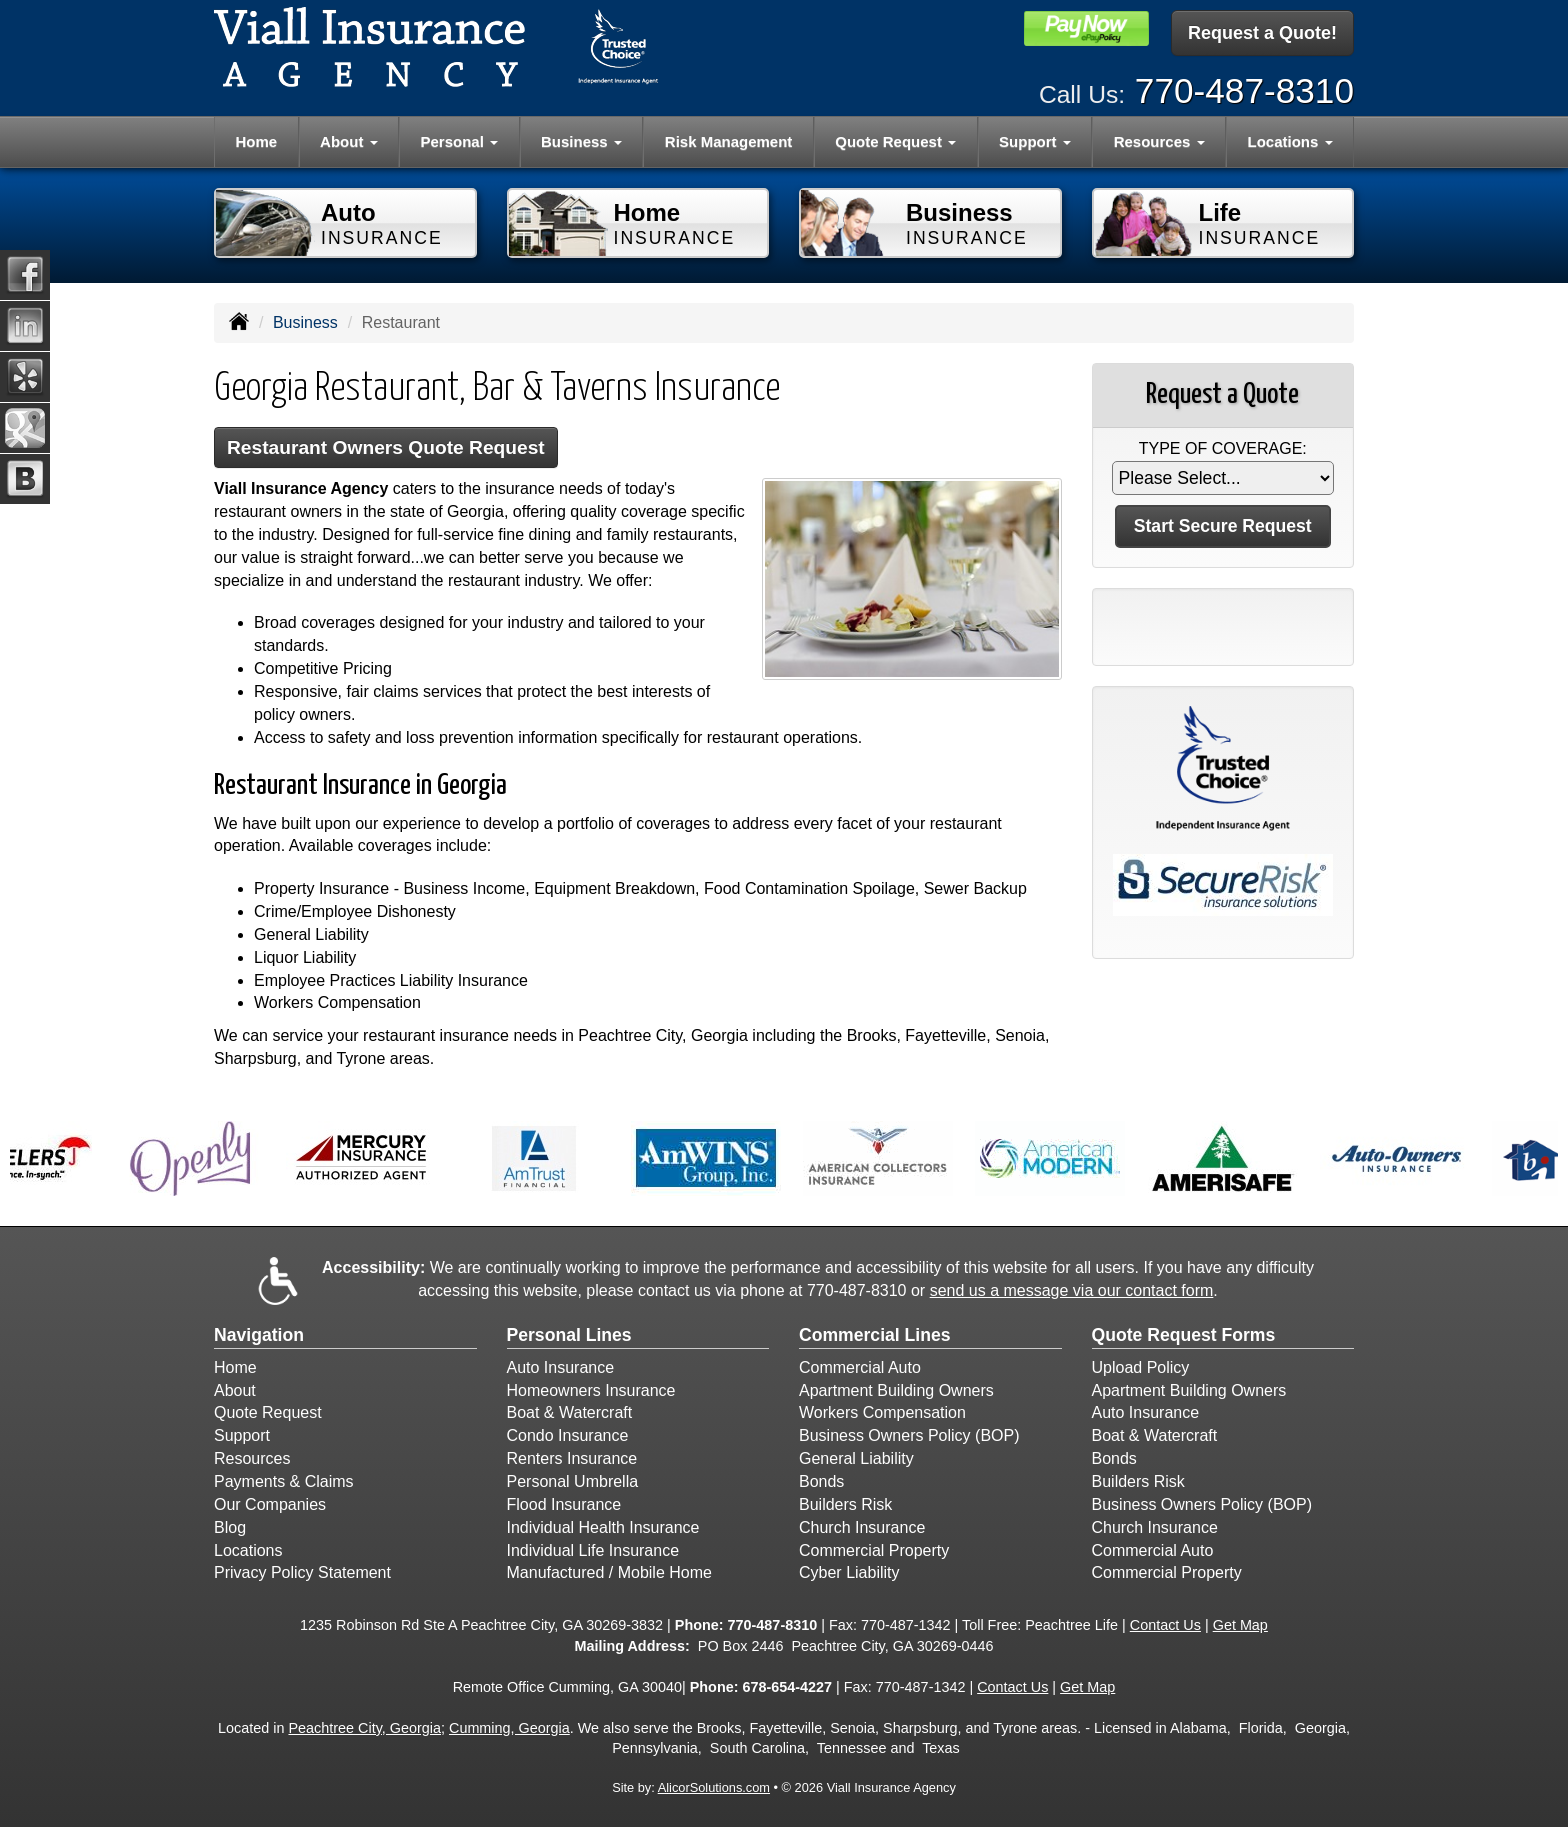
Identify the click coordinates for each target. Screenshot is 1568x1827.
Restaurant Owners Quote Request (386, 447)
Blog (230, 1527)
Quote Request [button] (895, 141)
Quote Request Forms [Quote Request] (1184, 1335)
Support (242, 1435)
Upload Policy (1141, 1367)
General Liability (856, 1458)
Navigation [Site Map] (259, 1335)
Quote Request (268, 1412)
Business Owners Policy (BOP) (909, 1435)
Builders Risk (845, 1504)
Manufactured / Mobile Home (609, 1572)
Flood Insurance (564, 1504)
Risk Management (729, 141)
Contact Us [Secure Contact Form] (1165, 1625)
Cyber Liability (849, 1572)
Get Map (1240, 1625)
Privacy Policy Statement (302, 1572)
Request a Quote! (1262, 33)
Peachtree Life (1071, 1625)
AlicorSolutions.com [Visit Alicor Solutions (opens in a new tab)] (714, 1787)
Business (305, 322)
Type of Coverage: (1223, 448)
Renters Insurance (572, 1458)
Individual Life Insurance (593, 1550)
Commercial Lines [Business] (875, 1335)
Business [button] (581, 141)
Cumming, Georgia (509, 1728)
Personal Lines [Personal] (569, 1335)
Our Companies (270, 1504)
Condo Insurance (568, 1435)
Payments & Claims (284, 1481)
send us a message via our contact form (1072, 1290)
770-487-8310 (1244, 90)
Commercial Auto (860, 1367)
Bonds (821, 1481)
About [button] (348, 141)
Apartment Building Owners (896, 1390)
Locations (248, 1550)
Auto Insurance (561, 1367)
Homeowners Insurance (591, 1390)
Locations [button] (1290, 141)
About (235, 1390)
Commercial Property (874, 1550)
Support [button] (1035, 141)
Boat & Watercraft (570, 1412)
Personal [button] (460, 141)
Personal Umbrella (573, 1481)
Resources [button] (1159, 141)
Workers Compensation (882, 1412)
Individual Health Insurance (603, 1527)
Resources (252, 1458)
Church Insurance (862, 1527)
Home (256, 141)
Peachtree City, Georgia (364, 1728)
